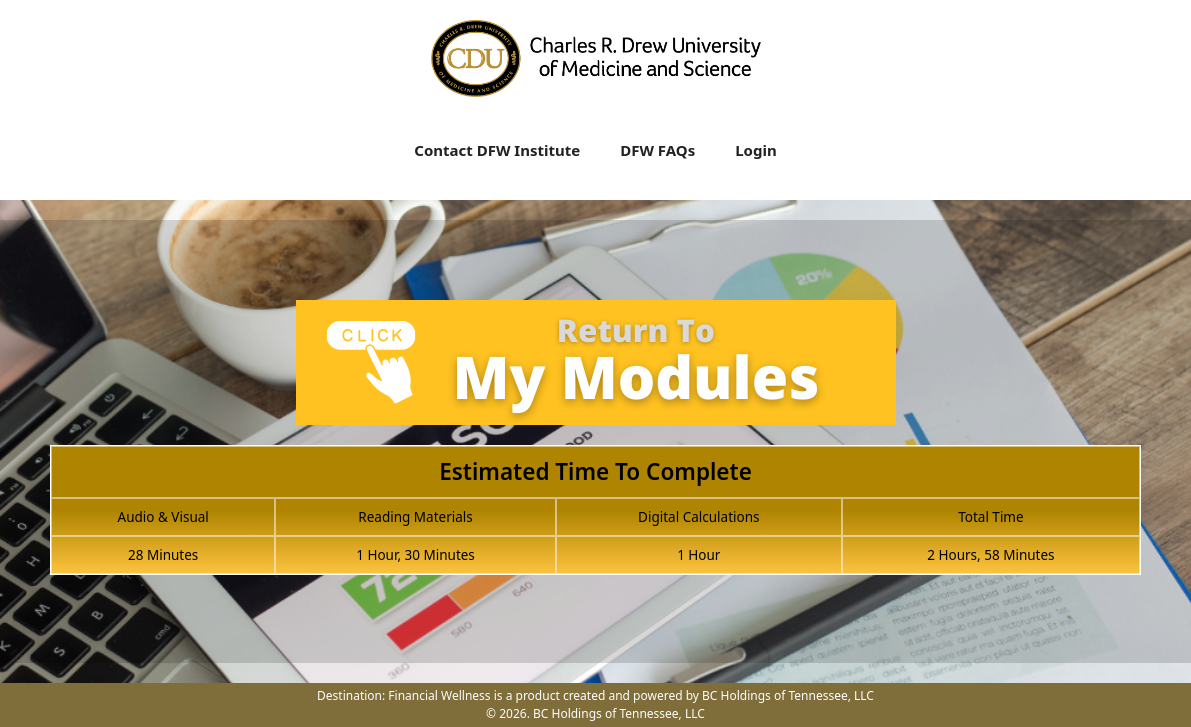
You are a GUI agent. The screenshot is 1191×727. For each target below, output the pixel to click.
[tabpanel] (595, 449)
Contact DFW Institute (497, 150)
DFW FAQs (657, 150)
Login (755, 150)
